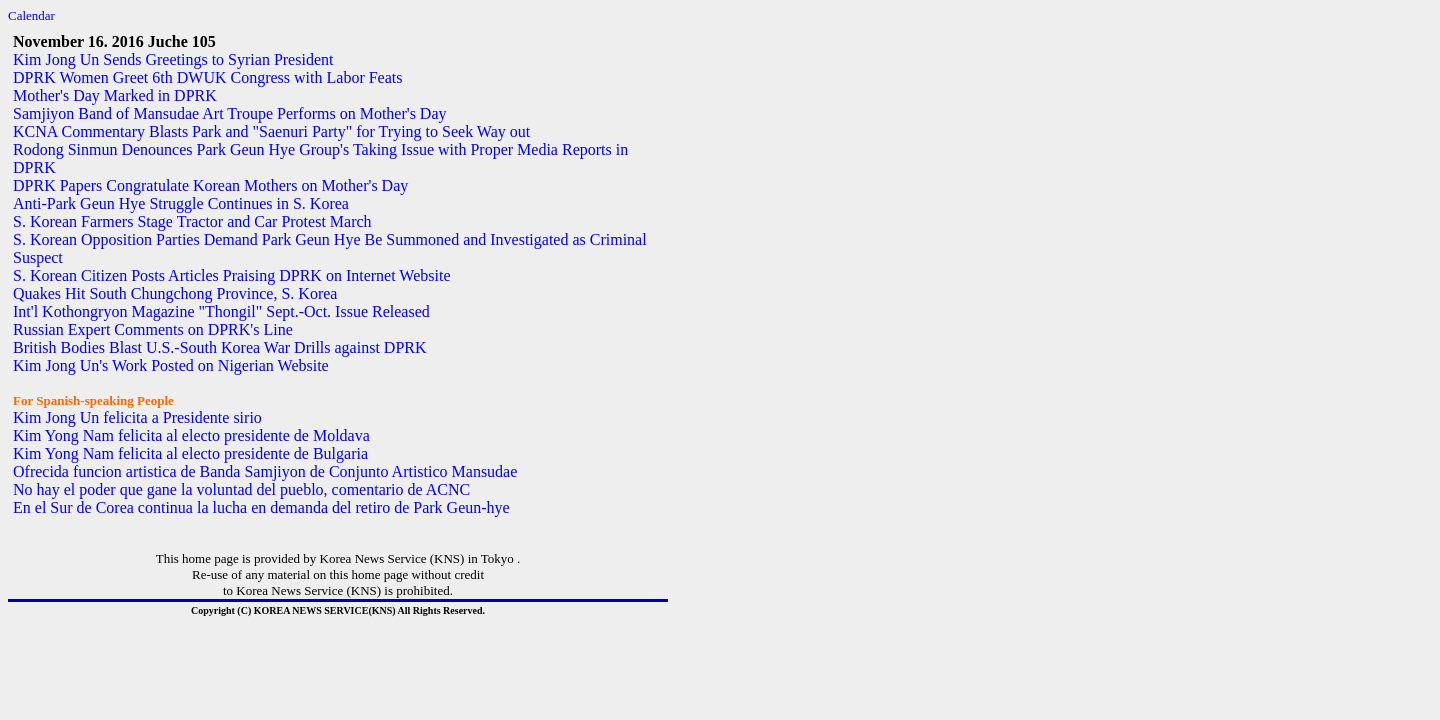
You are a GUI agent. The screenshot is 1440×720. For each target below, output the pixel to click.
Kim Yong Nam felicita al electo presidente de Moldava (191, 435)
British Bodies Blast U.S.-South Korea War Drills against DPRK (220, 347)
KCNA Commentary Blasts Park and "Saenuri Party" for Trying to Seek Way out (271, 131)
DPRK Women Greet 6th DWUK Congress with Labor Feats (207, 77)
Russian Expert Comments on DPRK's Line (153, 329)
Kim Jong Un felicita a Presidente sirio (137, 417)
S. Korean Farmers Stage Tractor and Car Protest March (192, 221)
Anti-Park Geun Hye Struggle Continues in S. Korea (181, 203)
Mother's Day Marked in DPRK (115, 95)
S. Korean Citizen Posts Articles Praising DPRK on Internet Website (231, 275)
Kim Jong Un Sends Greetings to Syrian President (173, 59)
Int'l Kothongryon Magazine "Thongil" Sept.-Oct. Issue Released (221, 311)
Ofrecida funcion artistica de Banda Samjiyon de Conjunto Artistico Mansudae (265, 471)
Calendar (31, 15)
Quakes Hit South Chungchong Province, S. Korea (175, 293)
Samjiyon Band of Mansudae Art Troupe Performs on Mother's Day (230, 113)
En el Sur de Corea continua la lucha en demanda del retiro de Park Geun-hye (261, 507)
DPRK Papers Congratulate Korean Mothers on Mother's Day (210, 185)
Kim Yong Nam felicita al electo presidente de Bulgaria (190, 453)
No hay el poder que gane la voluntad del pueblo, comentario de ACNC (241, 489)
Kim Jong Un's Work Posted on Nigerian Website (171, 365)
